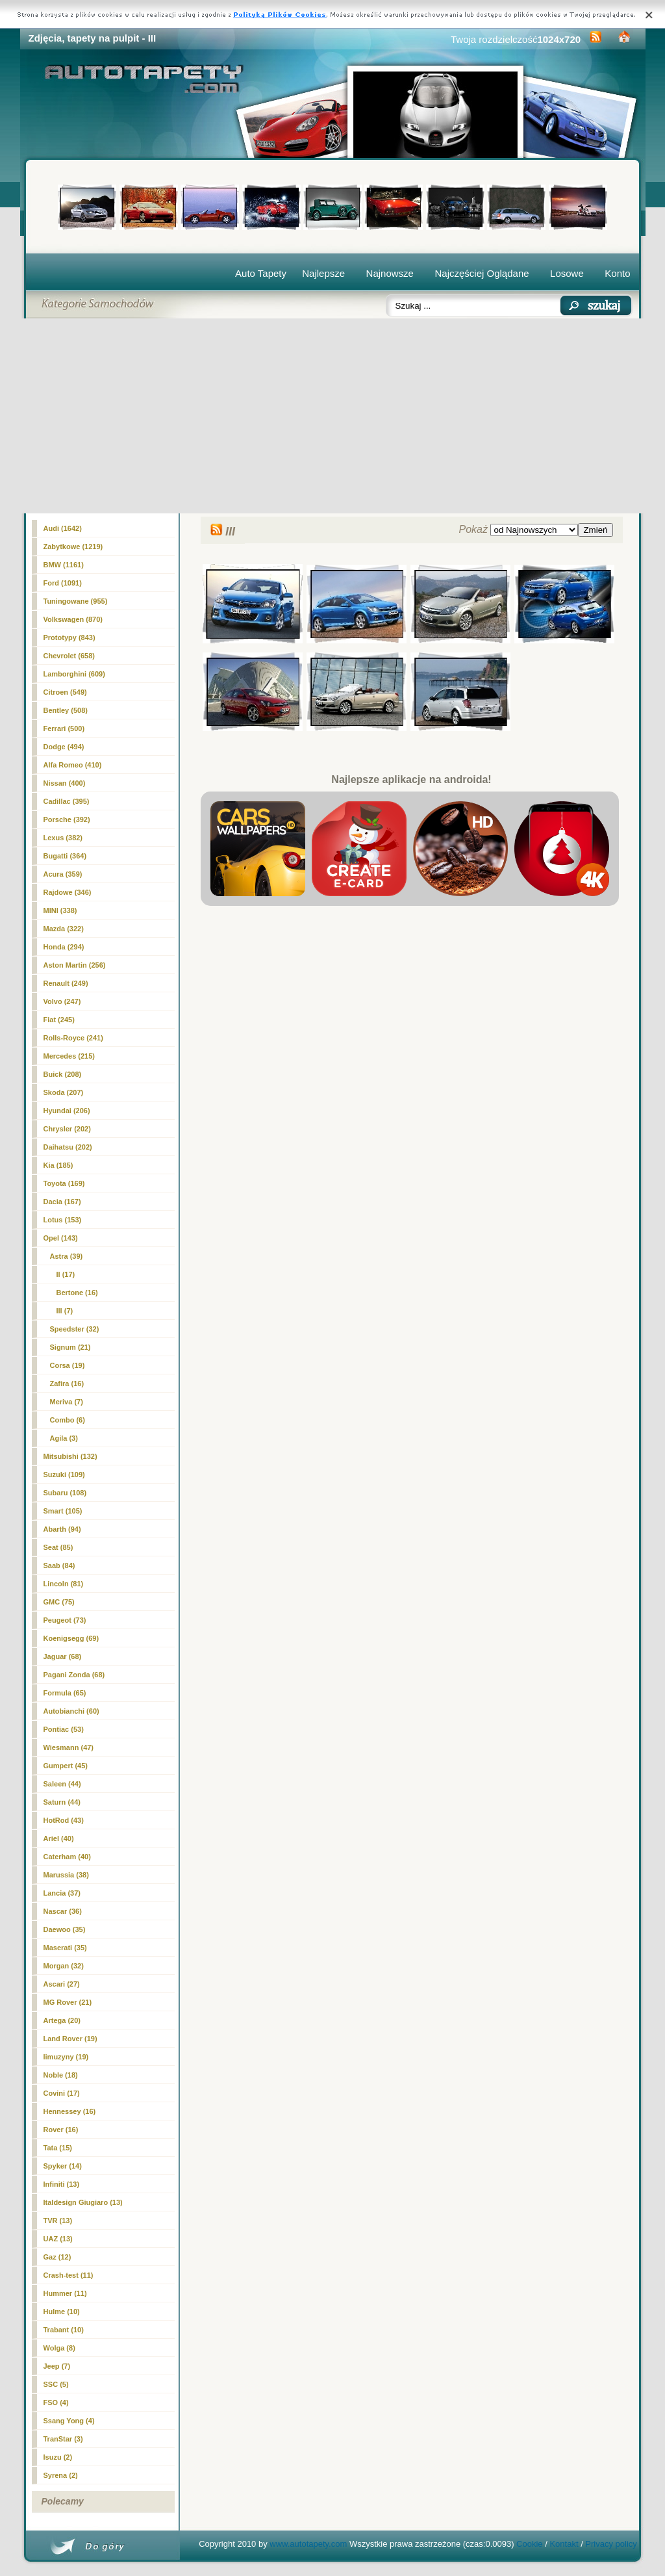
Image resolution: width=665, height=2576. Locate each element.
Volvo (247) (62, 1001)
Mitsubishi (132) (70, 1456)
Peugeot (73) (65, 1620)
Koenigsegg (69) (71, 1638)
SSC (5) (56, 2384)
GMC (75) (59, 1602)
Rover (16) (61, 2129)
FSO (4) (56, 2402)
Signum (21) (70, 1347)
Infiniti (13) (62, 2184)
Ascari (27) (62, 1984)
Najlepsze (323, 273)
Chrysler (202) (67, 1129)
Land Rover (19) (70, 2038)
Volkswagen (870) (73, 619)
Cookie (529, 2544)
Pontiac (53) (64, 1729)
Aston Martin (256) (75, 965)
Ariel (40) (59, 1838)
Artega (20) (62, 2020)
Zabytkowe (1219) (73, 546)
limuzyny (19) (66, 2057)
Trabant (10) (64, 2330)
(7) (64, 1311)
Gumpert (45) (66, 1766)
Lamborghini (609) (74, 674)
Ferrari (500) (64, 728)
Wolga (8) (59, 2348)
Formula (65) (65, 1693)
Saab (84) (59, 1565)
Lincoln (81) (64, 1584)
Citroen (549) (65, 692)
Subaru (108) (65, 1493)
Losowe (567, 273)
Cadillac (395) (67, 801)
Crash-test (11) (69, 2275)
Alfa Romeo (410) (73, 765)
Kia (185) (58, 1165)
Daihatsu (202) (68, 1147)
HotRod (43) (64, 1820)
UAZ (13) (58, 2239)
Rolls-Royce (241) (73, 1038)
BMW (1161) (64, 565)
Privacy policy (610, 2544)
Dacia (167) (62, 1201)
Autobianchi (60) (71, 1711)
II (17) (65, 1274)
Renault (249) (66, 983)
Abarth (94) (62, 1529)
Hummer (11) (65, 2293)
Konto (617, 273)
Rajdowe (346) (68, 892)
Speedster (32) (74, 1329)
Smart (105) (63, 1511)
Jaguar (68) (63, 1656)
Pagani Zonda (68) (74, 1675)
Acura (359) (63, 874)
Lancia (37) (62, 1893)
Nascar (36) (63, 1911)
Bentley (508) (66, 710)
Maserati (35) (65, 1947)
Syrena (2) (61, 2475)
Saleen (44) (62, 1784)
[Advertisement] (333, 416)
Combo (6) (67, 1420)
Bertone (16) (77, 1292)
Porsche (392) (67, 819)
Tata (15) (58, 2148)
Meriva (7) (66, 1402)
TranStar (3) (63, 2439)
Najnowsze (390, 273)
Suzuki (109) (64, 1474)
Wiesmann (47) (69, 1747)
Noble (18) (61, 2075)
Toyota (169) (64, 1183)
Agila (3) (64, 1438)
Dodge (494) (64, 747)
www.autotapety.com (308, 2544)
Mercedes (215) (69, 1056)
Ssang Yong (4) (69, 2421)
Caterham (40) (67, 1857)
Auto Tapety (260, 273)
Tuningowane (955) (76, 601)
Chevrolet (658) (69, 656)
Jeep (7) (57, 2366)
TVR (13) (58, 2220)
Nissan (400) (65, 783)
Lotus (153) (63, 1220)
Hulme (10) (62, 2311)
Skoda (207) (64, 1092)
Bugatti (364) (65, 856)
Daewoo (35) (65, 1929)
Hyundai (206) (67, 1110)
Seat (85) (58, 1547)
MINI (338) (60, 910)
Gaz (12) (57, 2257)
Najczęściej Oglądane (481, 273)
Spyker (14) (63, 2166)
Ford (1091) (63, 583)
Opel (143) (61, 1238)
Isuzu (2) (58, 2457)
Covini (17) (62, 2093)
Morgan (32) (64, 1966)
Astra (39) (66, 1256)
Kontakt (563, 2544)
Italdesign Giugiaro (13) (83, 2202)
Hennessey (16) (70, 2111)
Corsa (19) (67, 1365)
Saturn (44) (62, 1802)
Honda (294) (64, 947)
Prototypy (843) (69, 637)
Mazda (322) (64, 929)
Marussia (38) (66, 1875)
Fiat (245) (59, 1020)
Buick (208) (63, 1074)
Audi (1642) (63, 528)
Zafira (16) (67, 1383)
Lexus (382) (63, 838)
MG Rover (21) (68, 2002)
